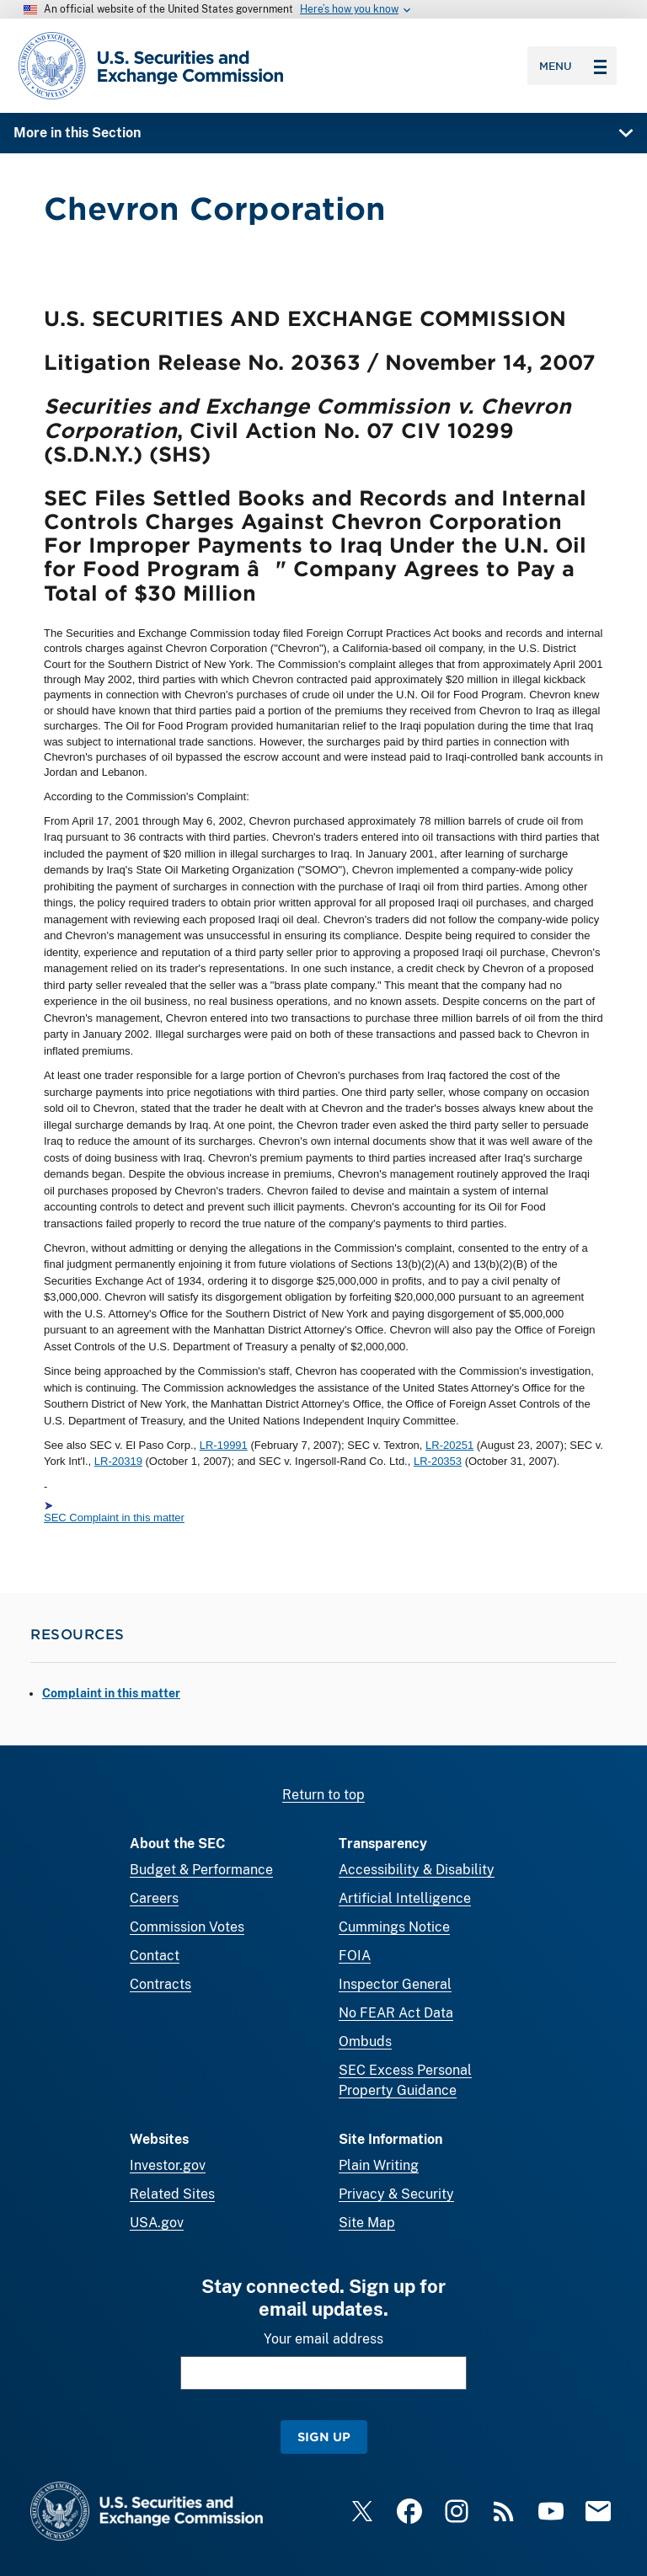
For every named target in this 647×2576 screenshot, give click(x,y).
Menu (573, 65)
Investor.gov (168, 2165)
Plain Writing (379, 2165)
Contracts (160, 1984)
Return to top (323, 1795)
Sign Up (323, 2436)
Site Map (367, 2223)
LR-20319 (118, 1462)
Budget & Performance (201, 1870)
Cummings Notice (394, 1927)
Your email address (323, 2339)
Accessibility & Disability (417, 1870)
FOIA (355, 1956)
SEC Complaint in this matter (114, 1517)
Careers (154, 1898)
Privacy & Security (396, 2194)
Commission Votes (187, 1927)
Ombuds (365, 2042)
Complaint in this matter (111, 1693)
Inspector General (395, 1984)
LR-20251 (449, 1445)
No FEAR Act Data (396, 2013)
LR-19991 (224, 1445)
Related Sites (172, 2194)
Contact (154, 1956)
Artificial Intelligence (405, 1898)
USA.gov (157, 2223)
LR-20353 (438, 1462)
